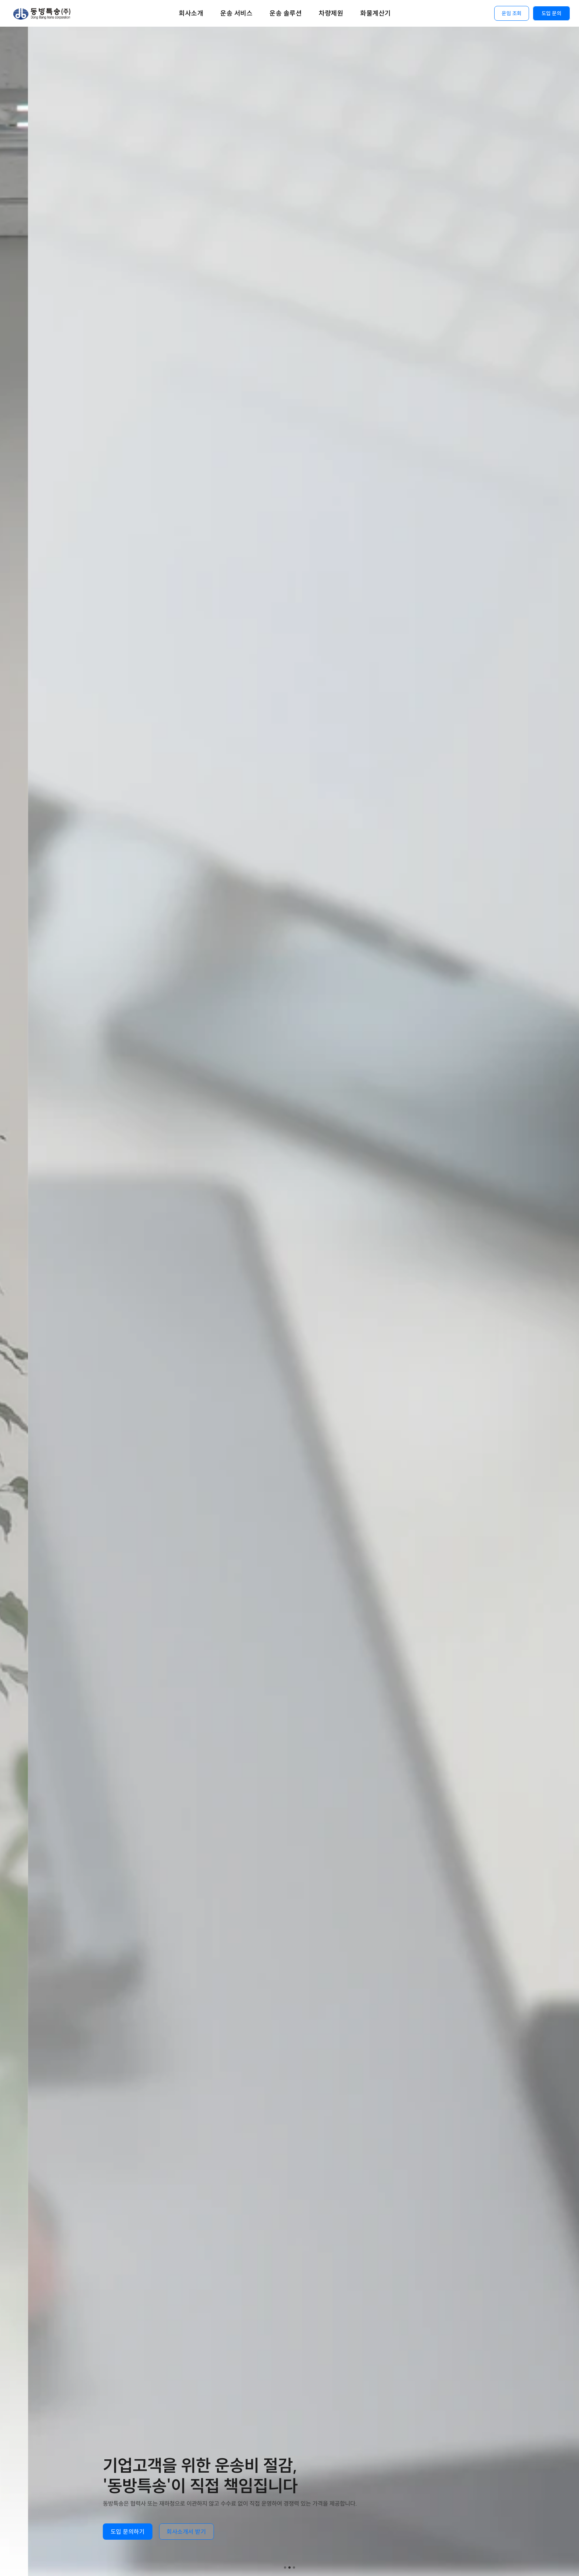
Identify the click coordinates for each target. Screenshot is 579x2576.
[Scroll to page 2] (289, 2567)
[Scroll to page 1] (283, 2567)
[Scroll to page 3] (295, 2567)
